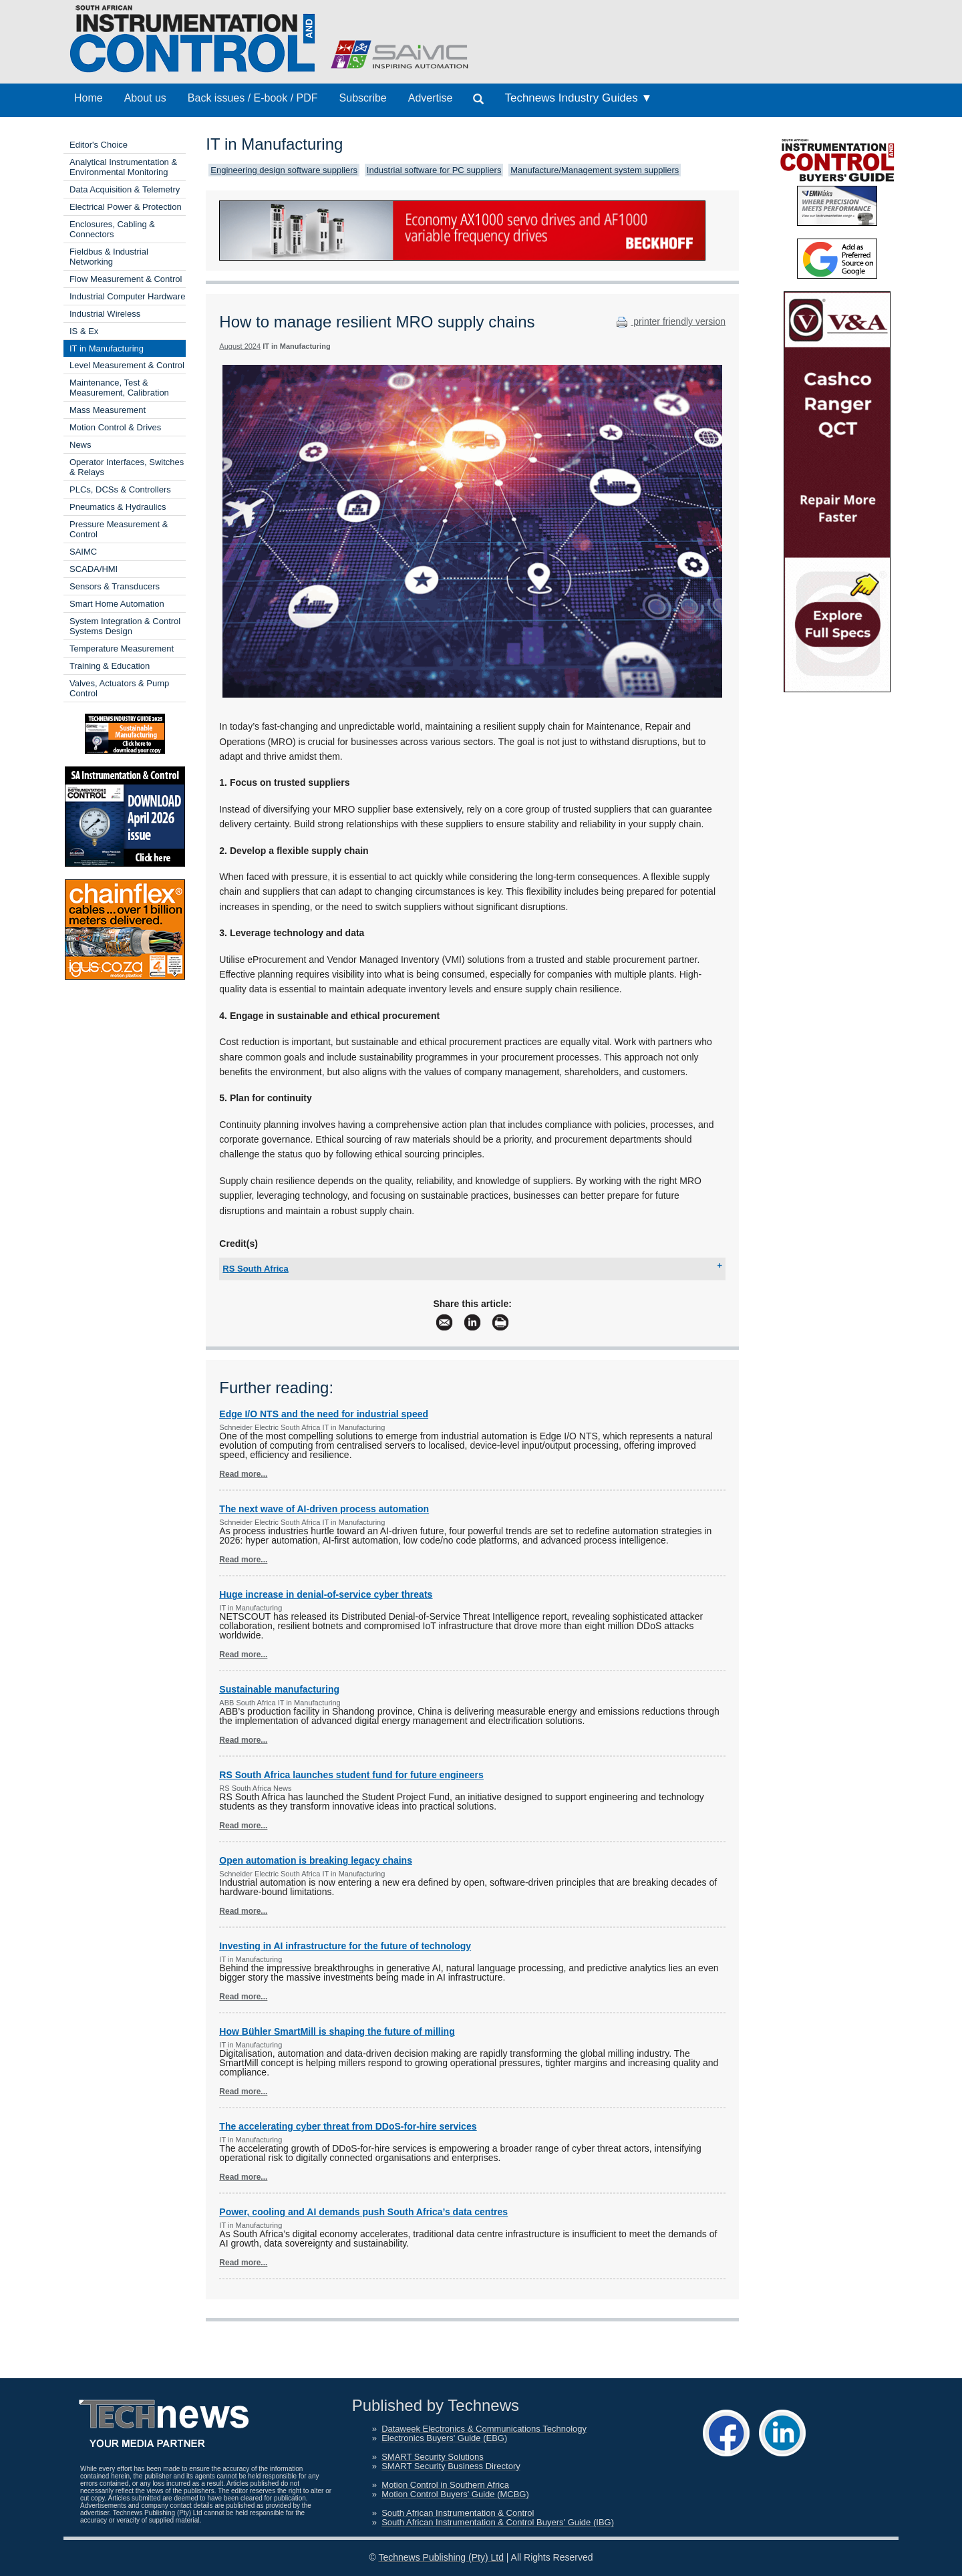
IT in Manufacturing (106, 348)
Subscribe (363, 98)
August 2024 (240, 346)
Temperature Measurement (121, 648)
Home (88, 98)
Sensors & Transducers (114, 586)
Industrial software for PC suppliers (434, 170)
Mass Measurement (107, 410)
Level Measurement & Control (126, 365)
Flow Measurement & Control (125, 279)
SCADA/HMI (93, 569)
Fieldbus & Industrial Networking (108, 257)
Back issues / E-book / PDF (253, 98)
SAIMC (83, 552)
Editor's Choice (98, 145)
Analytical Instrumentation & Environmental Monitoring (123, 167)
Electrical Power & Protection (125, 207)
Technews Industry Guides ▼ (578, 98)
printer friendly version (669, 321)
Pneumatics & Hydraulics (117, 507)
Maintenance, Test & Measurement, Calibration (119, 388)
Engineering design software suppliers (283, 170)
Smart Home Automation (116, 604)
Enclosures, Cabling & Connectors (112, 229)
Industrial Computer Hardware (127, 296)
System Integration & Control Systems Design (124, 626)
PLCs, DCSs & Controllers (120, 489)
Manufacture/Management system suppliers (594, 170)
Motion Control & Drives (115, 427)
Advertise (430, 98)
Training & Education (109, 666)
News (80, 445)
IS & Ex (83, 331)
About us (145, 98)
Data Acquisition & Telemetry (124, 189)
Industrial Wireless (104, 314)
